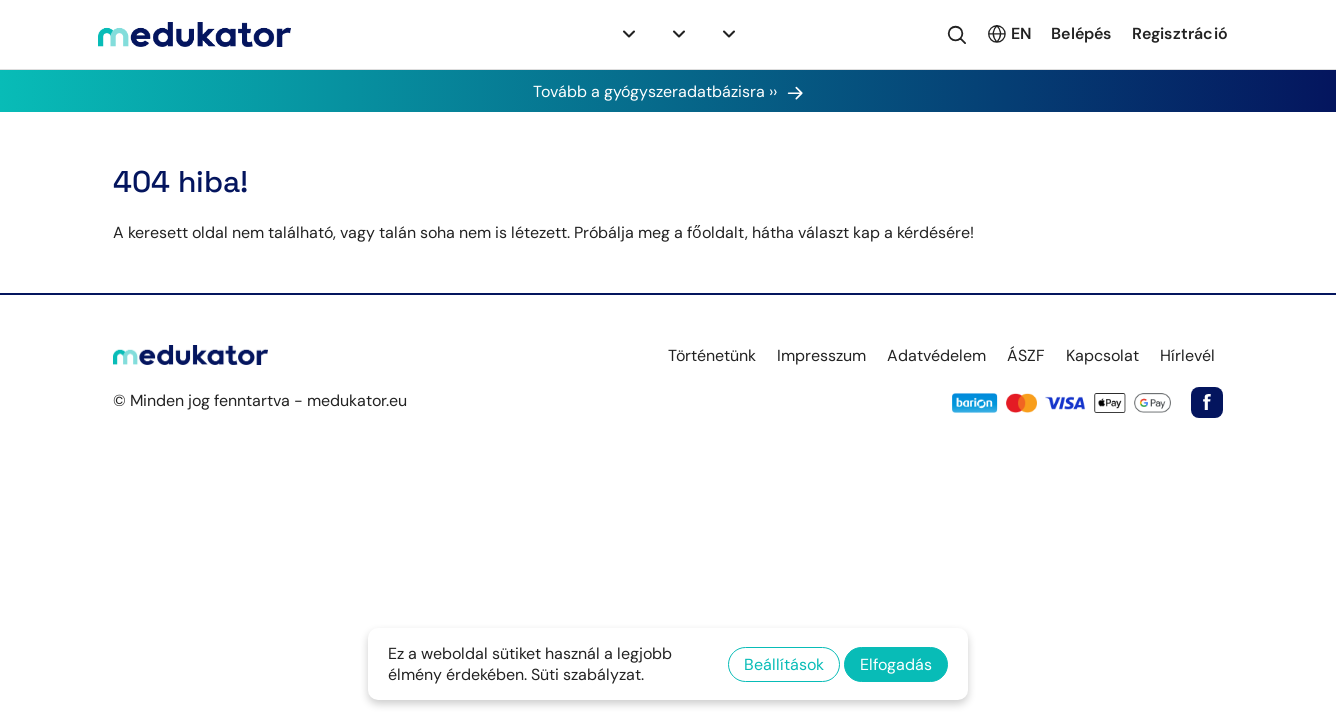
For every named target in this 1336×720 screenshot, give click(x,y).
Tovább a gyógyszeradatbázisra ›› (668, 91)
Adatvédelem (936, 355)
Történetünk (712, 355)
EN (1008, 34)
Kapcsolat (1102, 355)
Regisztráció (1180, 33)
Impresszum (821, 355)
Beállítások (784, 664)
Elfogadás (896, 664)
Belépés (1081, 33)
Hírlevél (1187, 355)
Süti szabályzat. (587, 674)
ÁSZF (1026, 355)
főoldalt (716, 232)
